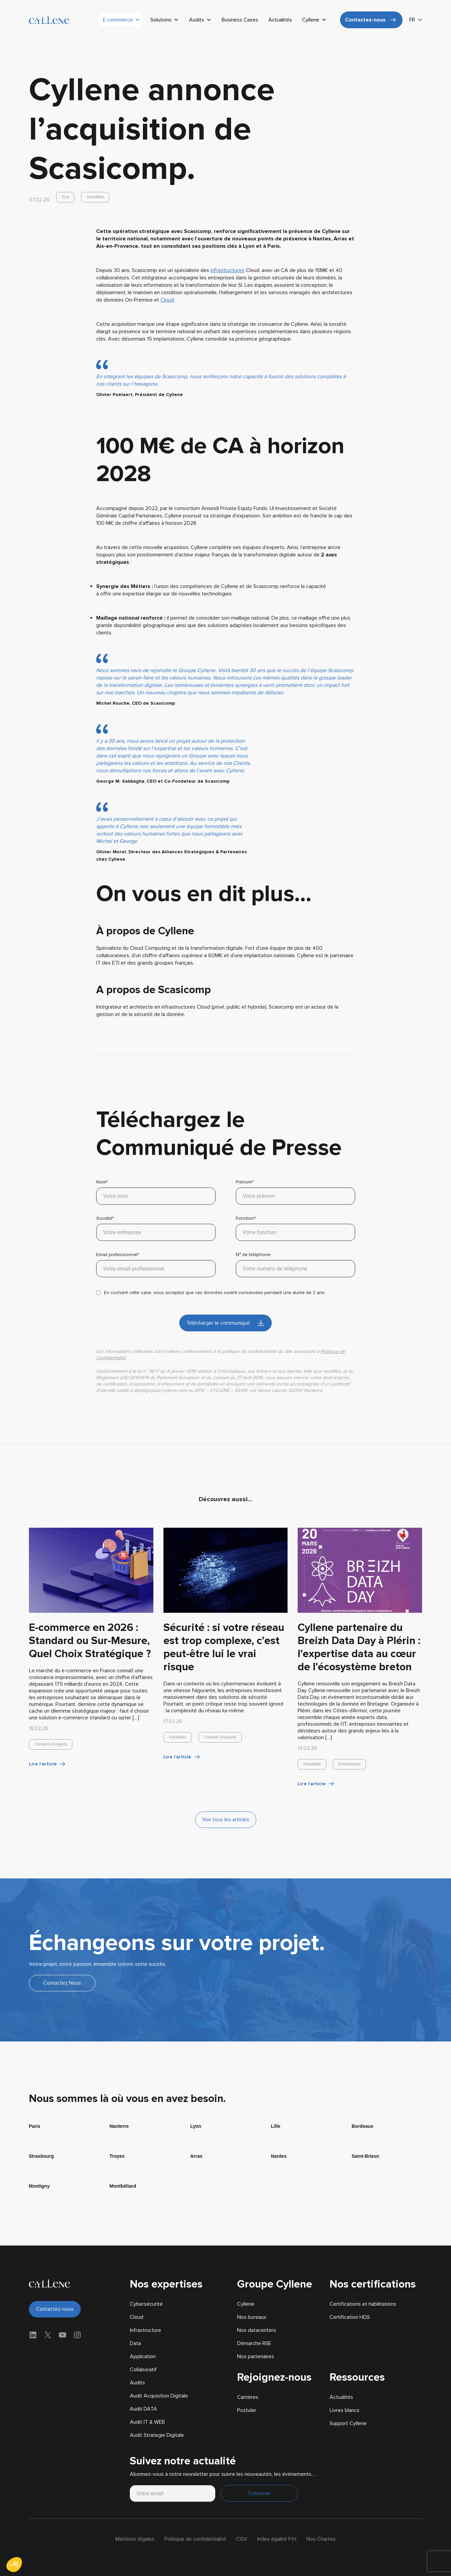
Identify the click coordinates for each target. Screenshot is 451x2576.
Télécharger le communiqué (218, 1323)
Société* (156, 1228)
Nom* (156, 1192)
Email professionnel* (156, 1264)
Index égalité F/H (276, 2539)
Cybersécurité (146, 2304)
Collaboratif (143, 2369)
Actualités (280, 19)
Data (135, 2343)
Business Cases (240, 19)
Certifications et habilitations (363, 2304)
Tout (65, 197)
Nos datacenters (256, 2330)
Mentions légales (134, 2539)
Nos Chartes (321, 2539)
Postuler (246, 2410)
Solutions (164, 20)
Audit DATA (143, 2409)
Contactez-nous (365, 19)
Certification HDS (350, 2317)
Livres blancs (345, 2410)
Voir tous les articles (225, 1819)
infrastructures (228, 270)
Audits (200, 20)
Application (143, 2356)
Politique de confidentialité (195, 2539)
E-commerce (121, 20)
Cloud (167, 300)
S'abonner (259, 2493)
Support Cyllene (348, 2423)
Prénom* (295, 1192)
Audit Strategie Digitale (157, 2435)
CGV (241, 2539)
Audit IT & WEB (147, 2422)
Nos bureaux (251, 2317)
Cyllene (314, 20)
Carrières (247, 2397)
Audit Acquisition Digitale (159, 2395)
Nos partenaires (255, 2356)
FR (412, 19)
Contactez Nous (62, 1983)
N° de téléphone (295, 1264)
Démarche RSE (254, 2343)
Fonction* (295, 1228)
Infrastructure (145, 2330)
